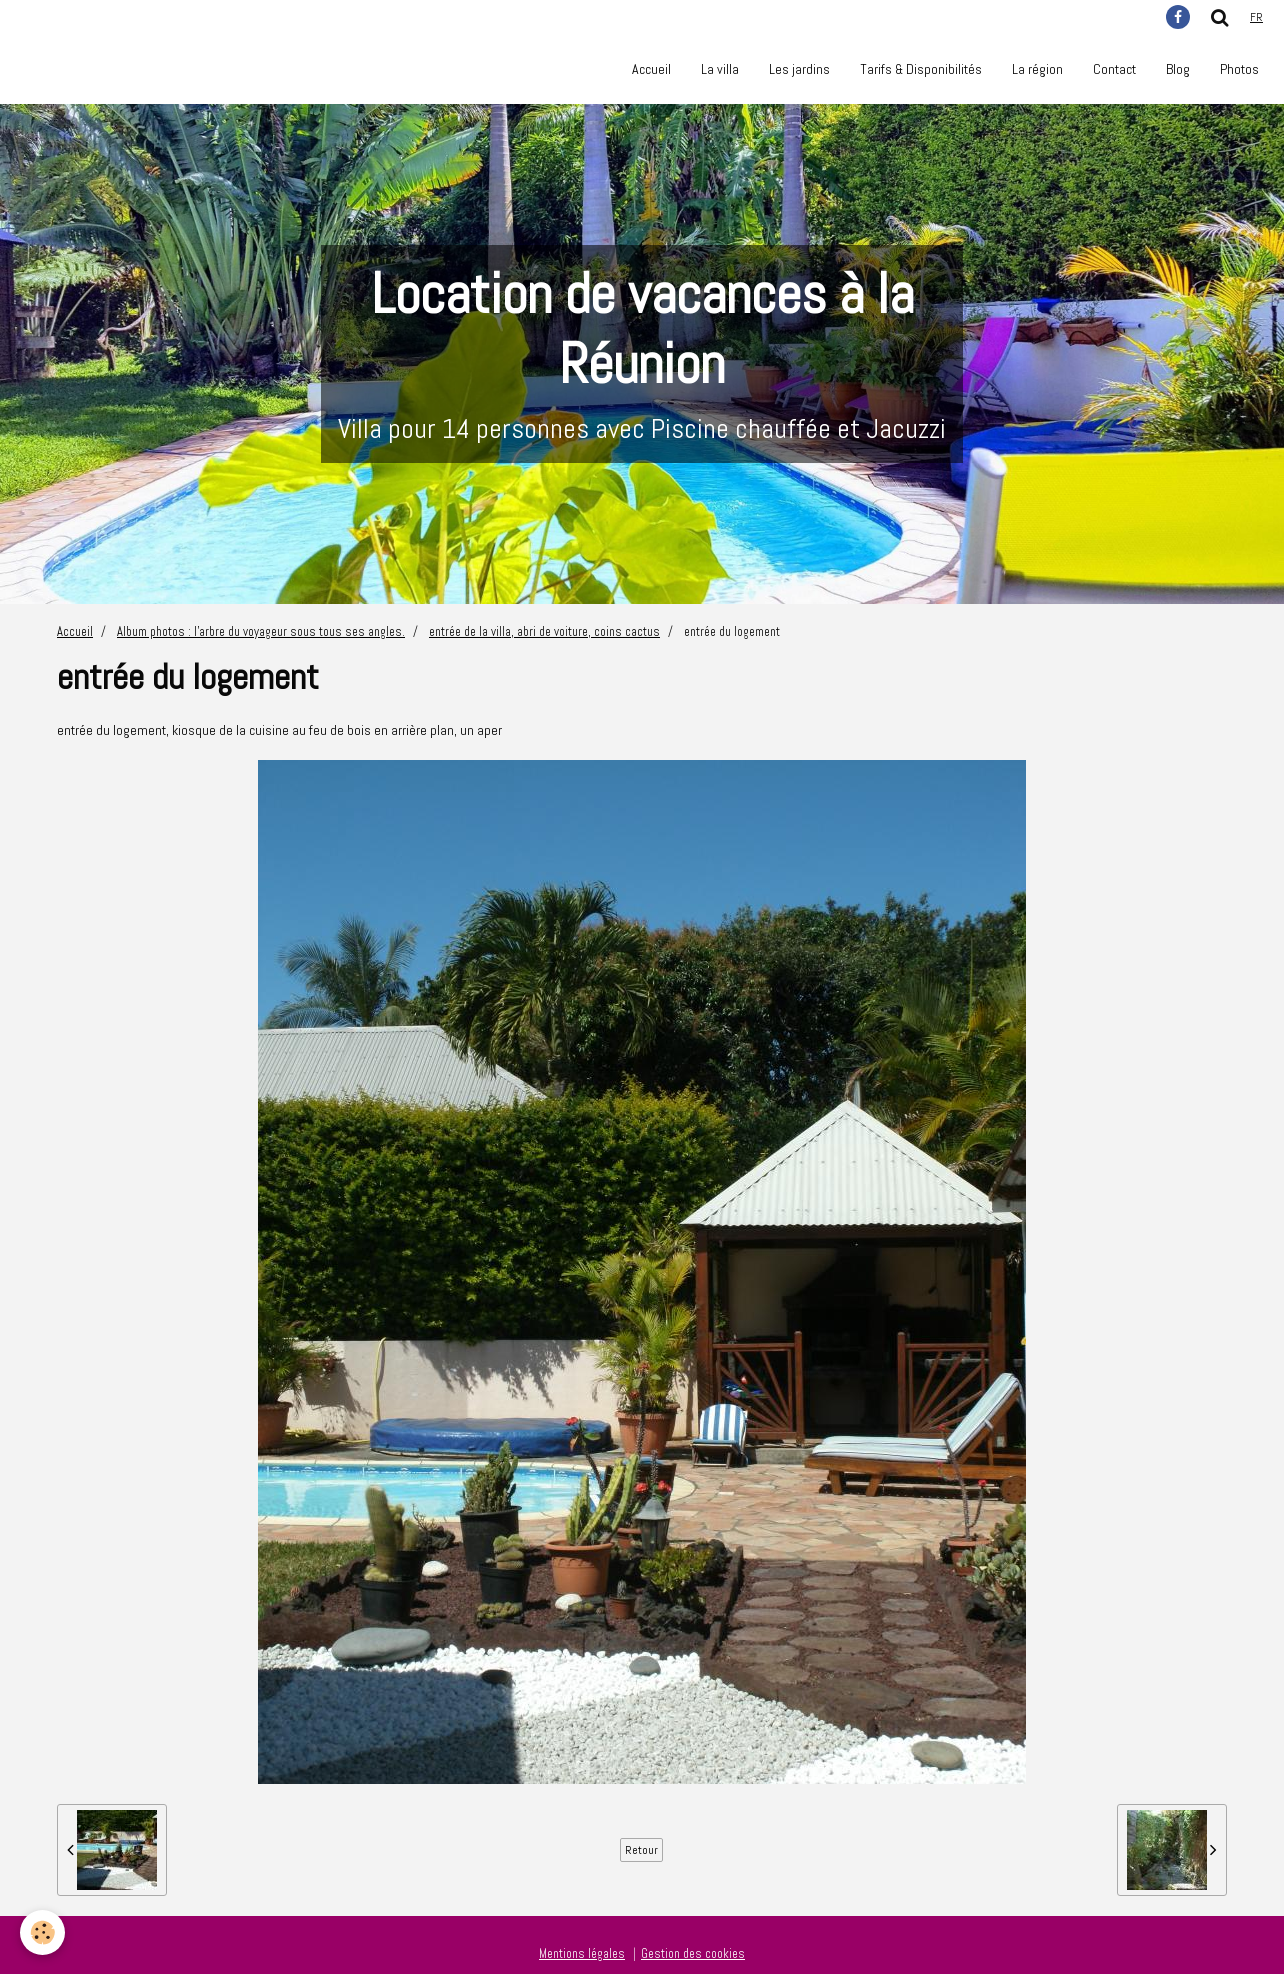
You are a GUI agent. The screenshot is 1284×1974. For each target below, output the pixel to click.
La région (1037, 69)
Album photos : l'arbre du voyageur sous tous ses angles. (261, 632)
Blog (1178, 69)
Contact (1114, 69)
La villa (720, 69)
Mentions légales (582, 1954)
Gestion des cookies (693, 1954)
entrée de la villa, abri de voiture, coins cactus (544, 632)
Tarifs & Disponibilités (921, 69)
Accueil (651, 69)
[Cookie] (42, 1932)
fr (1256, 17)
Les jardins (799, 69)
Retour (641, 1850)
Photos (1239, 69)
